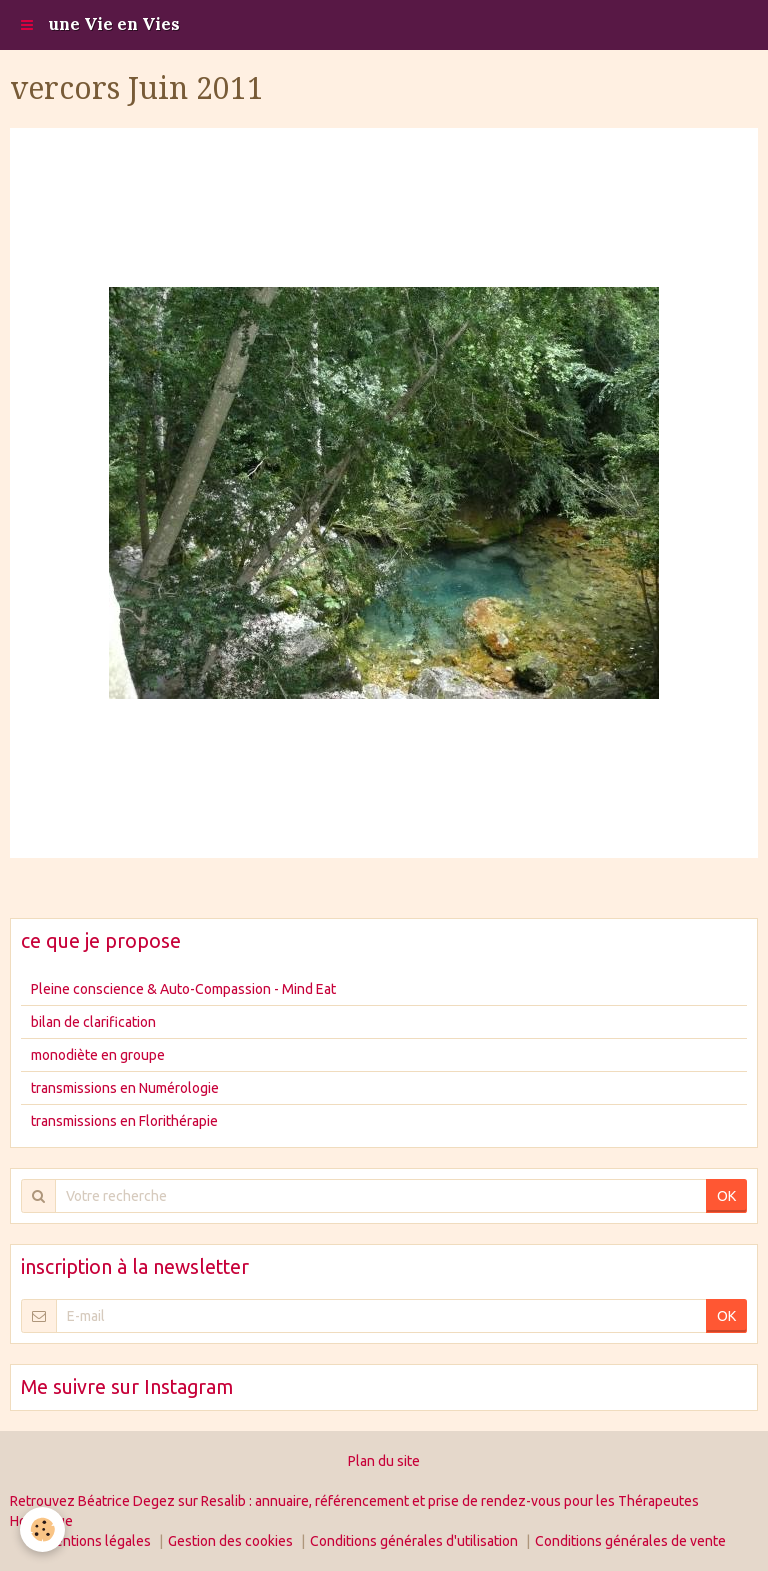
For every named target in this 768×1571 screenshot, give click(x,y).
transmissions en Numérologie (125, 1088)
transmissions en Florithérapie (124, 1121)
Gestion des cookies (230, 1541)
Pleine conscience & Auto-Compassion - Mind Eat (183, 989)
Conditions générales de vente (630, 1541)
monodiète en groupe (98, 1055)
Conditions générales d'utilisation (414, 1541)
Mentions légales (97, 1541)
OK (726, 1196)
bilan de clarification (93, 1022)
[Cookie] (42, 1529)
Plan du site (384, 1461)
